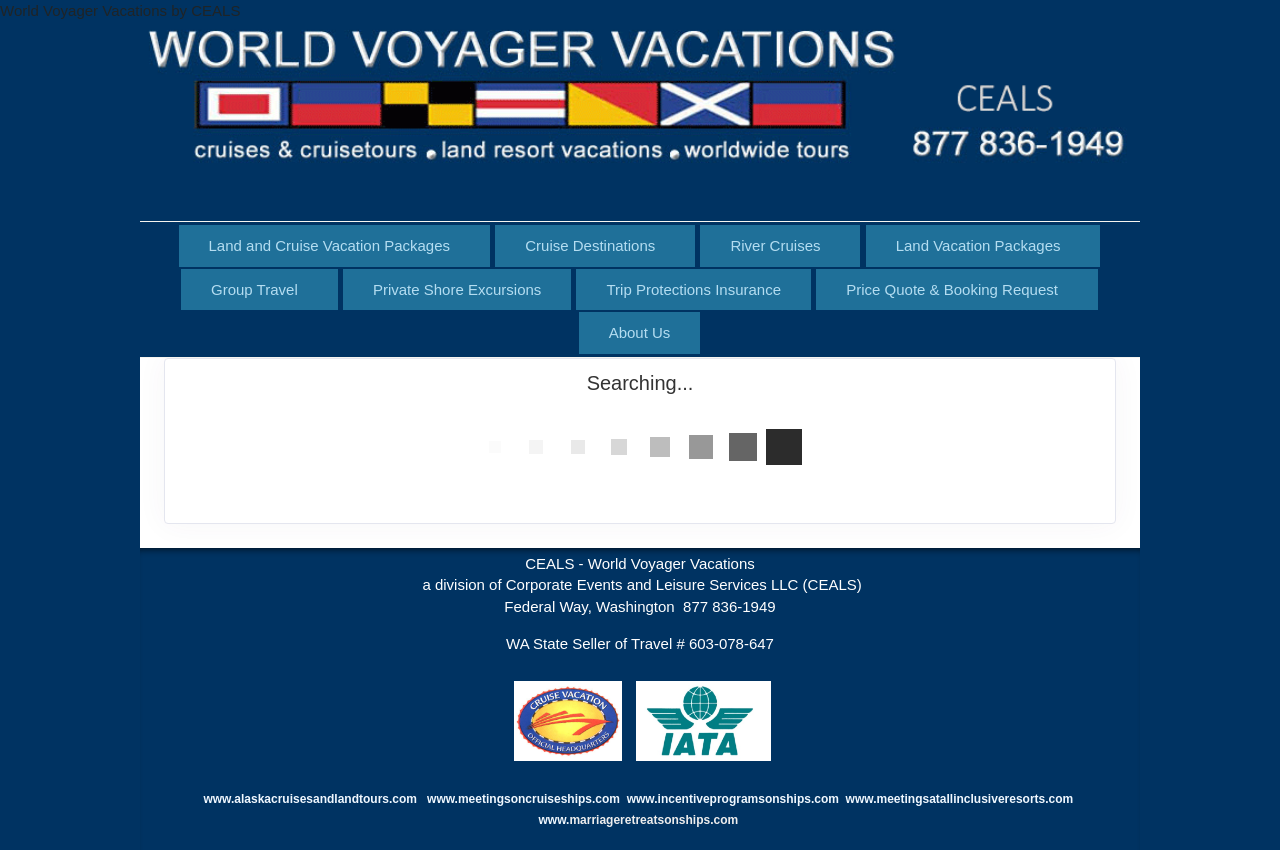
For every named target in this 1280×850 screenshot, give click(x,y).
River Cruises (775, 245)
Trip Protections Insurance (693, 289)
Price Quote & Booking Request (952, 289)
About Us (640, 332)
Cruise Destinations (590, 245)
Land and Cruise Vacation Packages (330, 245)
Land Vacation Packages (978, 245)
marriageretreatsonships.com (655, 820)
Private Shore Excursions (457, 289)
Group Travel (254, 289)
